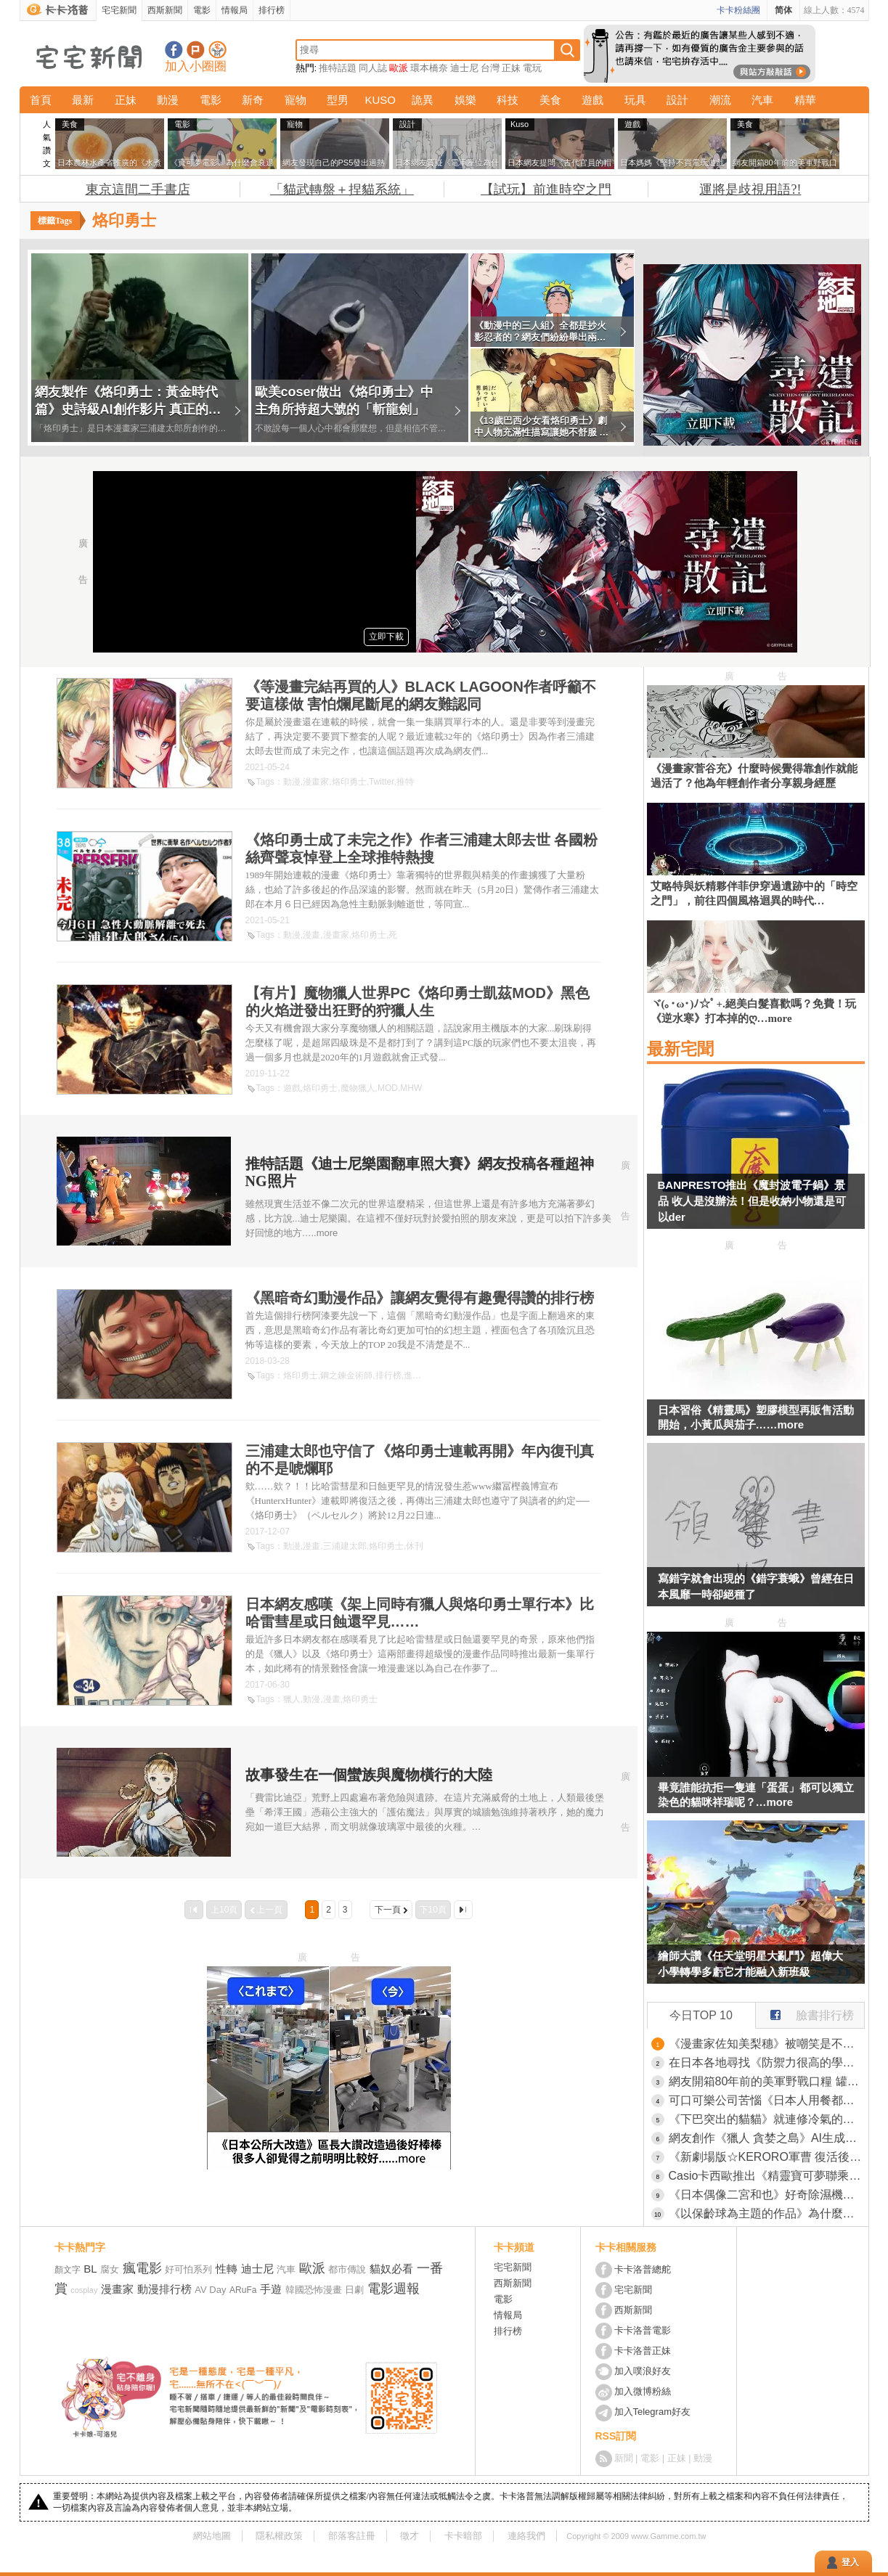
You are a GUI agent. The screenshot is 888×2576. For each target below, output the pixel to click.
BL (90, 2268)
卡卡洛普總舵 (642, 2269)
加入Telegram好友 (652, 2411)
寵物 (295, 100)
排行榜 (271, 10)
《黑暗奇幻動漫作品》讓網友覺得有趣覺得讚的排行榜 (419, 1298)
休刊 (414, 1546)
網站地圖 (212, 2535)
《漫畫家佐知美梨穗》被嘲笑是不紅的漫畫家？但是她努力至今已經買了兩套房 (767, 2043)
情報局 (234, 10)
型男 (338, 100)
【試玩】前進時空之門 (546, 189)
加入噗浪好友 (196, 50)
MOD (388, 1088)
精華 (805, 100)
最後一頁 (463, 1909)
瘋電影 (142, 2268)
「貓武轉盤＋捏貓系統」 (342, 189)
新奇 (253, 100)
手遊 (271, 2289)
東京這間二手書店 (138, 189)
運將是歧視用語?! (750, 189)
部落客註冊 (351, 2535)
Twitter (381, 782)
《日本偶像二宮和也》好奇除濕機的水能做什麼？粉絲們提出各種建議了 (767, 2194)
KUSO (380, 100)
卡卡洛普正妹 (642, 2350)
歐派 (398, 67)
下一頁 (388, 1910)
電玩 (532, 67)
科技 (507, 100)
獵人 (292, 1699)
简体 (783, 10)
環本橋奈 (429, 67)
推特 (405, 782)
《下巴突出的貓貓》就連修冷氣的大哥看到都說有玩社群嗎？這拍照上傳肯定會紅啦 (767, 2119)
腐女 (109, 2269)
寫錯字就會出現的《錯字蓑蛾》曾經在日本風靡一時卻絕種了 (756, 1586)
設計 (677, 100)
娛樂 (465, 100)
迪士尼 (464, 67)
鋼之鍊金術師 (346, 1375)
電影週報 (393, 2288)
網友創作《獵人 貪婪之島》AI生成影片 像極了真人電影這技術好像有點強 (767, 2138)
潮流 (720, 100)
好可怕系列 (188, 2269)
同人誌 (373, 67)
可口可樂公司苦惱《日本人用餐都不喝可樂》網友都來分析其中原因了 (767, 2100)
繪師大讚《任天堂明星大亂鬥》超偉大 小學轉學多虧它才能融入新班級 (750, 1964)
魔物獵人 (358, 1088)
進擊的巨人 (425, 1375)
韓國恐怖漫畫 (313, 2289)
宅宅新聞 (119, 10)
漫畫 (311, 935)
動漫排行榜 (164, 2289)
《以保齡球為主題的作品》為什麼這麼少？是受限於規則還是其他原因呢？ (767, 2213)
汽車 (762, 100)
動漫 (168, 100)
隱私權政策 (279, 2535)
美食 (550, 100)
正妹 (511, 67)
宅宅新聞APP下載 (217, 50)
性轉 (226, 2268)
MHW (411, 1088)
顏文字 (67, 2270)
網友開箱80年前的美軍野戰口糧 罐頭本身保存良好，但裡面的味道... (767, 2081)
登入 (850, 2562)
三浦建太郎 (345, 1546)
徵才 (409, 2535)
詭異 (422, 100)
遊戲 (592, 100)
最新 (83, 100)
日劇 (354, 2289)
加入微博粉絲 (642, 2391)
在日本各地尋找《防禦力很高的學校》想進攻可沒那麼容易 (767, 2062)
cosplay (83, 2290)
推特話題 (338, 67)
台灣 (490, 67)
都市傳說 (347, 2269)
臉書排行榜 (805, 2012)
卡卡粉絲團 (738, 10)
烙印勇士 (349, 782)
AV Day (210, 2289)
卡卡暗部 (463, 2535)
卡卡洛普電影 (642, 2330)
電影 (202, 10)
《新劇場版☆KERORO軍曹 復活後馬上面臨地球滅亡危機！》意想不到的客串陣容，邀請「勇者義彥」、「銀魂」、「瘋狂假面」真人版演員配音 (767, 2157)
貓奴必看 (391, 2268)
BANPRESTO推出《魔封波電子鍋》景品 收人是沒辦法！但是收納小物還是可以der (752, 1201)
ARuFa (242, 2290)
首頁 (41, 100)
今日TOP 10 (701, 2015)
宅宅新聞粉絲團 (174, 50)
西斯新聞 (164, 10)
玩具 (635, 100)
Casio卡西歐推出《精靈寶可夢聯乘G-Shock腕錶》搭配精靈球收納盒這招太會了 (767, 2176)
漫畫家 (316, 782)
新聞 (623, 2458)
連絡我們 (526, 2535)
